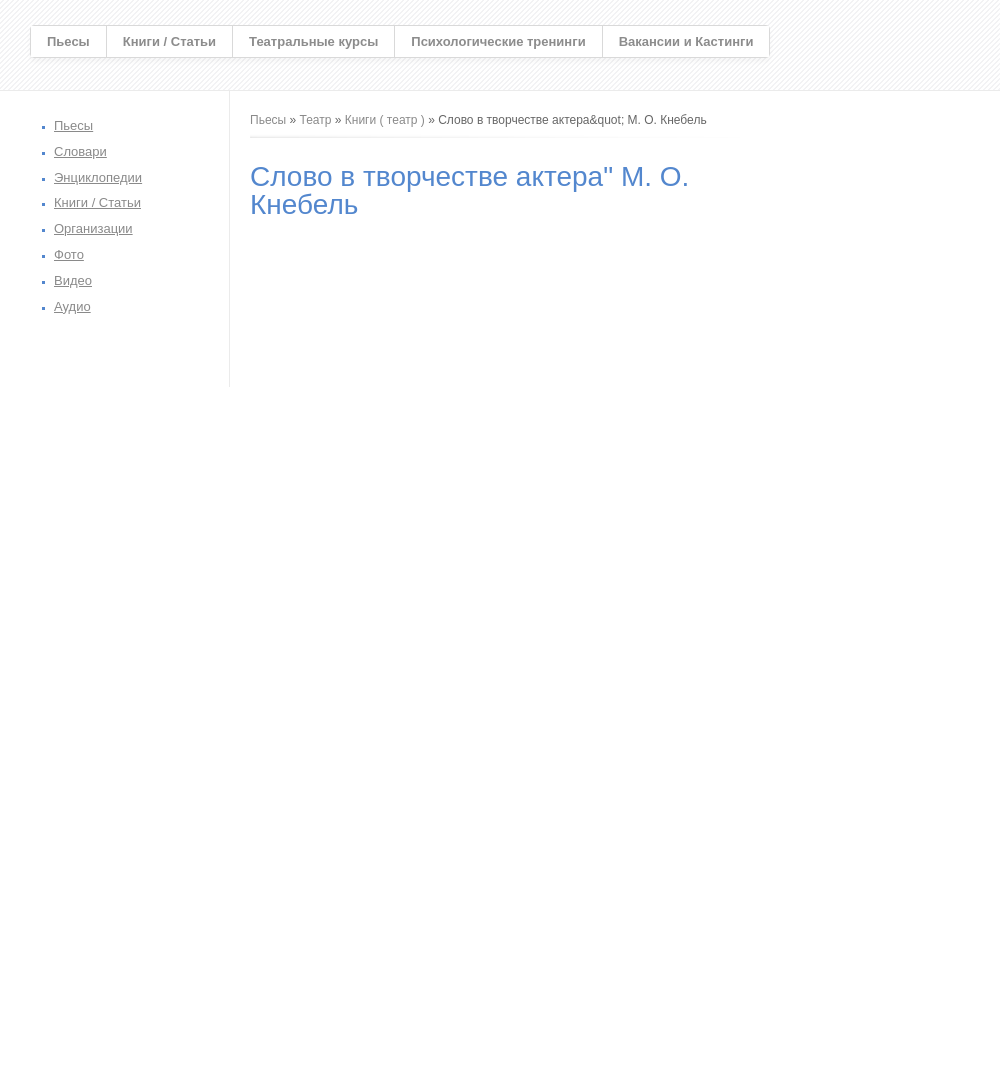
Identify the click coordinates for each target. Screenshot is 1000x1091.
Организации (93, 228)
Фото (69, 254)
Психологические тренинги (498, 41)
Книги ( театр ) (385, 120)
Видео (73, 280)
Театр (316, 120)
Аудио (72, 306)
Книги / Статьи (169, 41)
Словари (80, 151)
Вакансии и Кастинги (686, 41)
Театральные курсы (313, 41)
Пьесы (68, 41)
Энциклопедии (98, 177)
